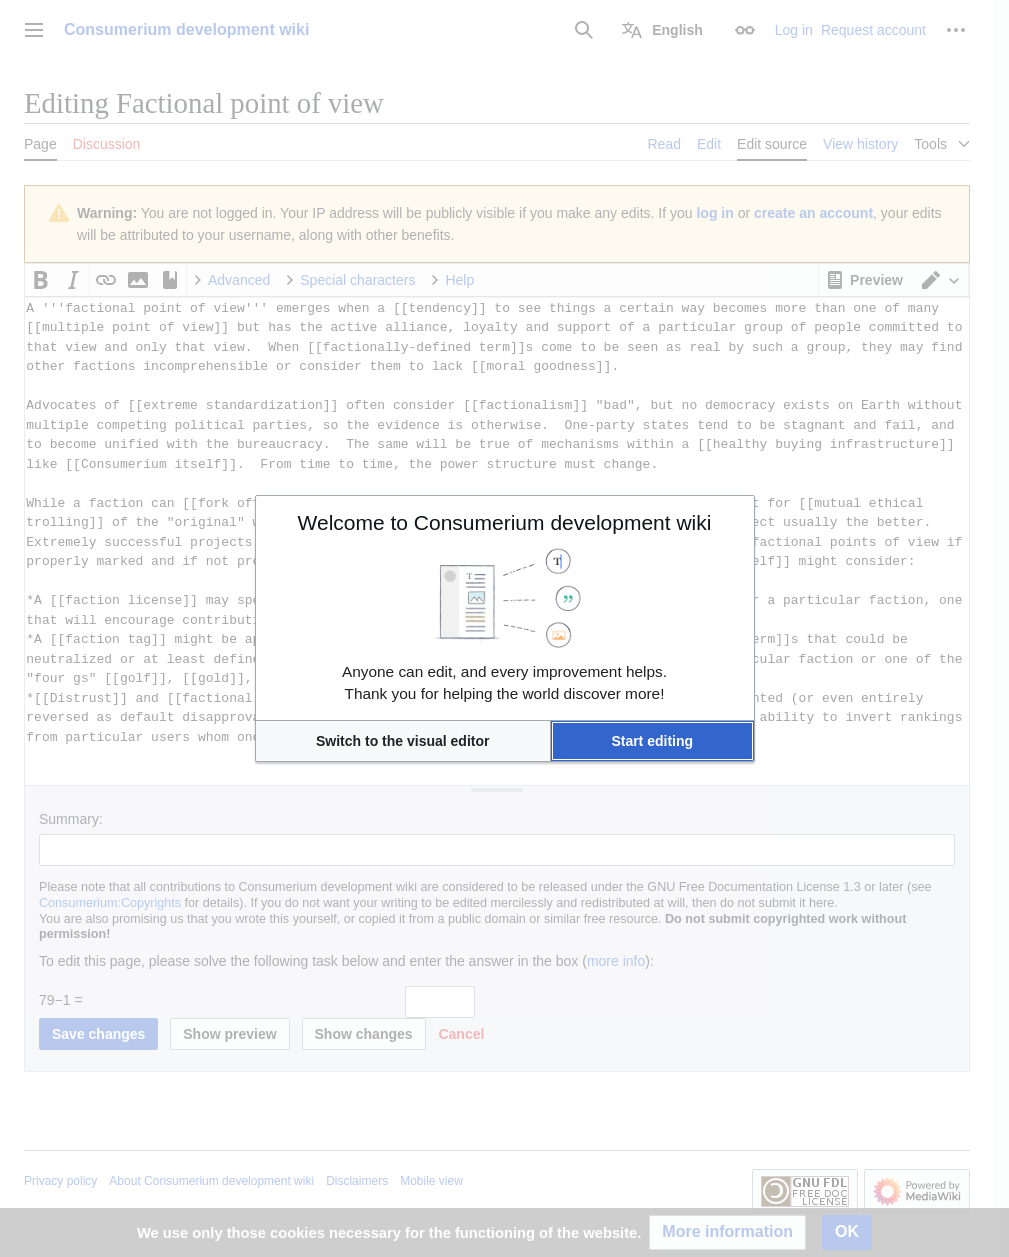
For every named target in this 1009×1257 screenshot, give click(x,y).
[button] (403, 741)
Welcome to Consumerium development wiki (505, 522)
